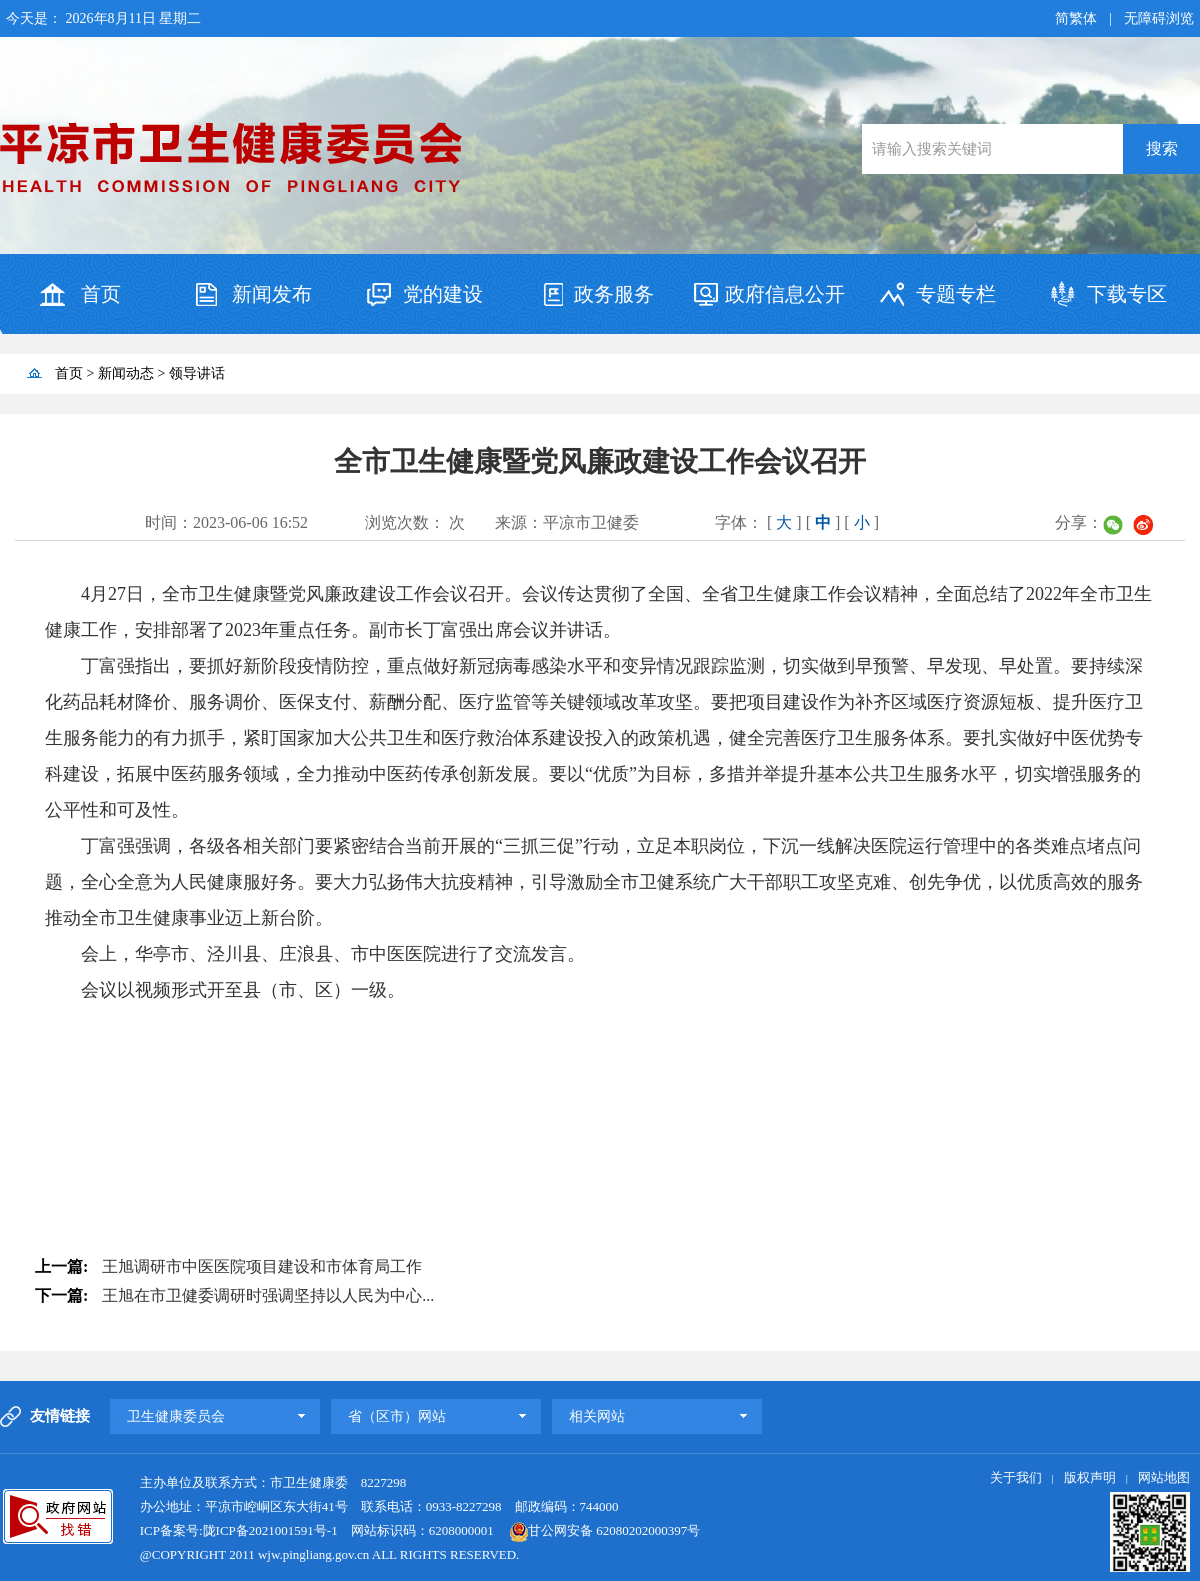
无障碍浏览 (1159, 18)
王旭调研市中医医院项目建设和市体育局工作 (262, 1266)
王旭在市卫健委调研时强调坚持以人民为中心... (268, 1295)
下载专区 (1127, 294)
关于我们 (1016, 1477)
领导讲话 (197, 373)
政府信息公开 (785, 294)
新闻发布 (272, 294)
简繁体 (1076, 18)
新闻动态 (126, 373)
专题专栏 (956, 294)
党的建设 (443, 294)
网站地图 (1164, 1477)
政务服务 (614, 294)
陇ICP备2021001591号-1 (270, 1530)
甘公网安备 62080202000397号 (598, 1530)
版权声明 (1090, 1477)
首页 (101, 294)
